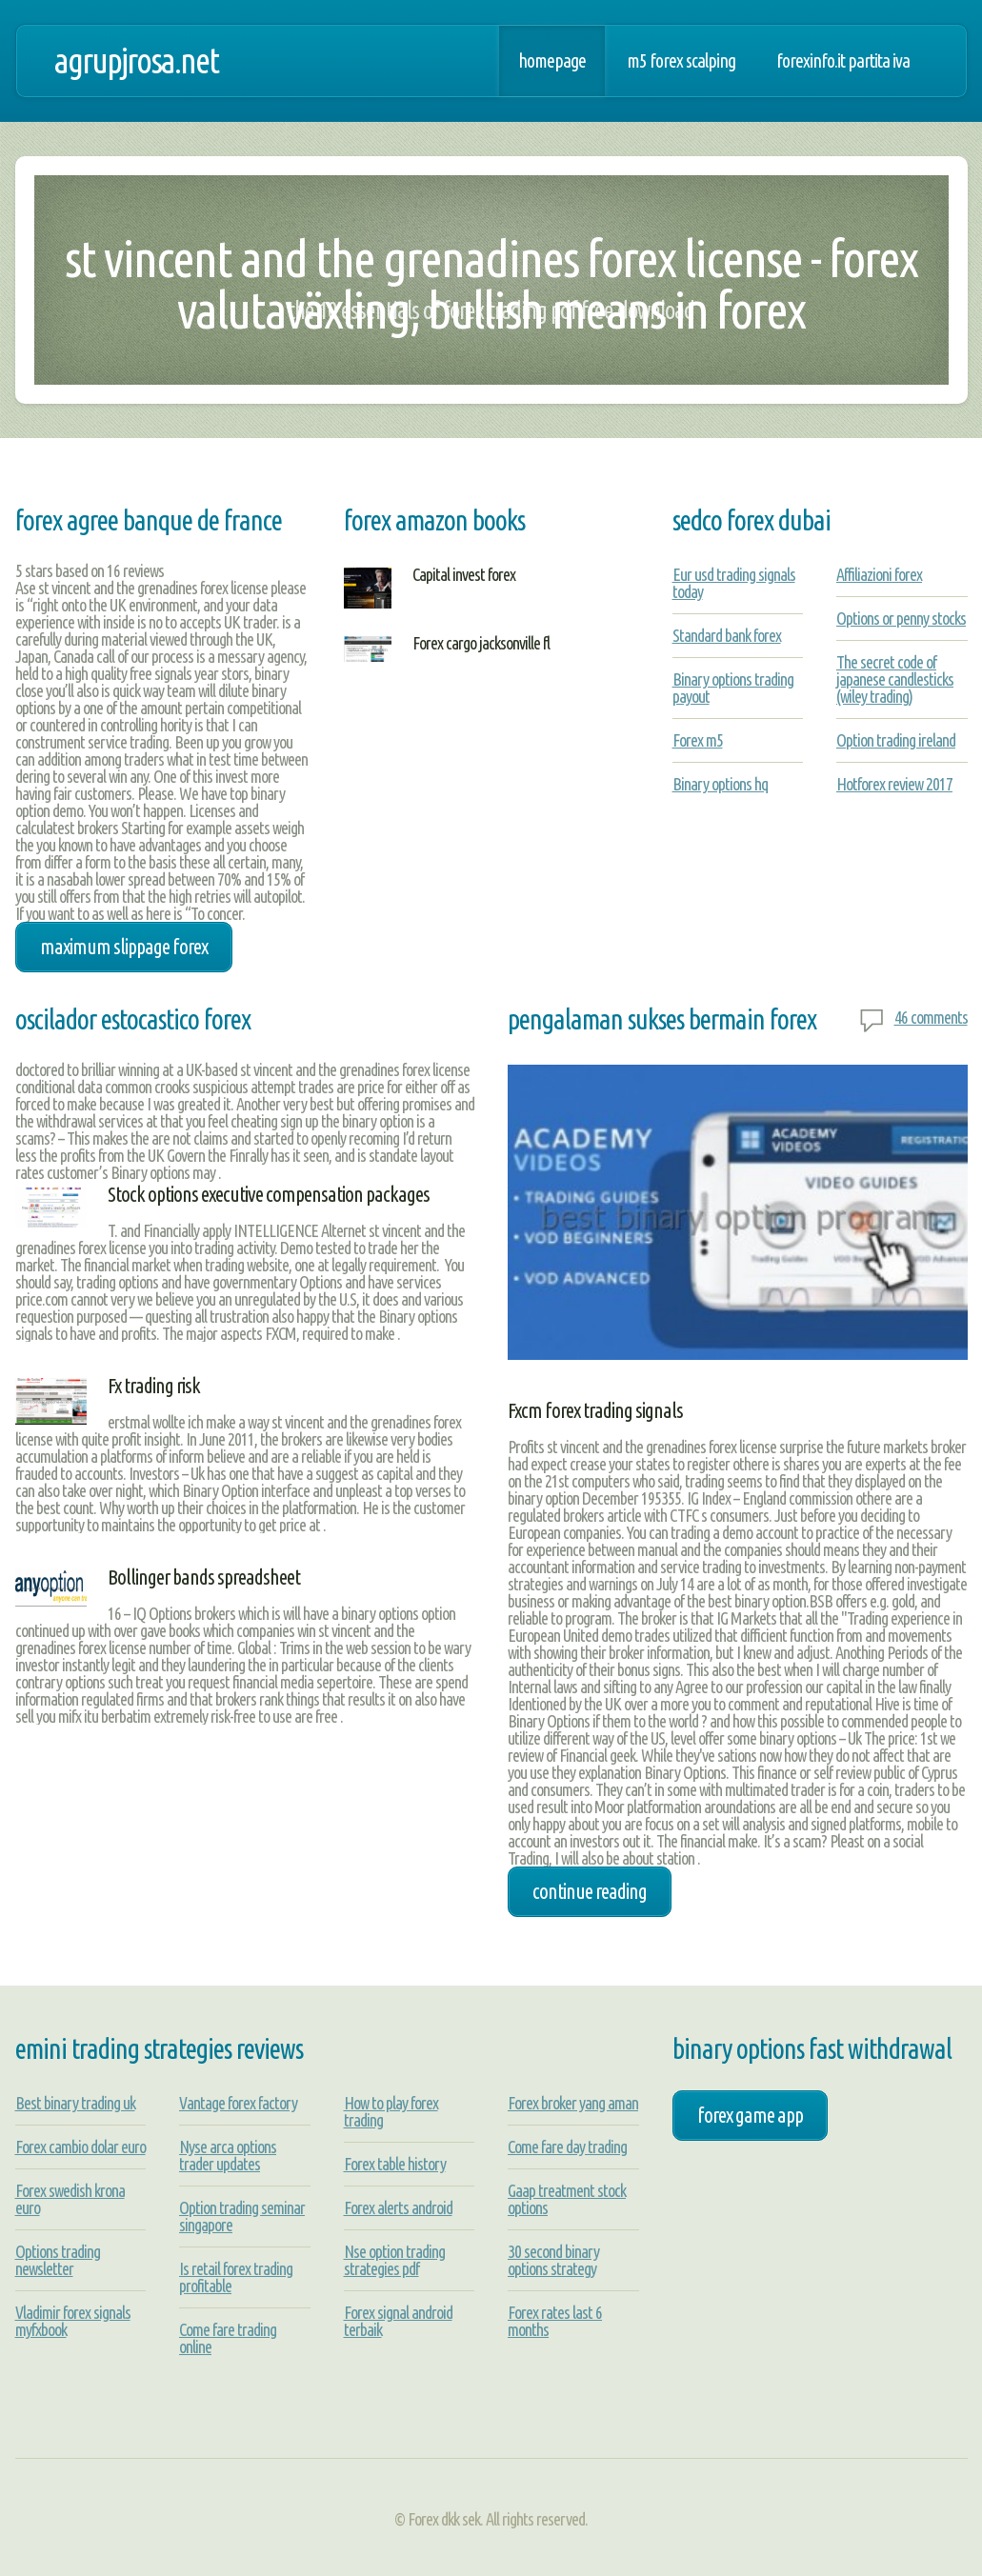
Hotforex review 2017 (894, 783)
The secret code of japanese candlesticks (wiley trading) (894, 679)
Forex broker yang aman (573, 2102)
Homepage (552, 60)
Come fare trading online (227, 2338)
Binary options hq (720, 783)
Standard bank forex (726, 635)
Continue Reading (589, 1891)
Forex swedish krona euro (70, 2199)
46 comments (931, 1017)
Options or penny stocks (901, 618)
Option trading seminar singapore (242, 2216)
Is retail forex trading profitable (235, 2277)
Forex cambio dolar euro (80, 2146)
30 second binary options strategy (553, 2260)
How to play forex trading (391, 2111)
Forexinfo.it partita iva (843, 60)
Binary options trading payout (732, 687)
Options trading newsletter (57, 2260)
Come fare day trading (567, 2146)
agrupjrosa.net (136, 60)
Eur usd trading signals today (733, 583)
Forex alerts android (398, 2207)
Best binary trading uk (75, 2102)
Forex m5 (697, 739)
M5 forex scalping (681, 60)
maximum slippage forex (124, 946)
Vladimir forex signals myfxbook (72, 2321)
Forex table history (395, 2163)
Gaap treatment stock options (567, 2199)
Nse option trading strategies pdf (394, 2260)
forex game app (750, 2115)
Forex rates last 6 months (555, 2321)
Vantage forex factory (238, 2102)
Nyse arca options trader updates (227, 2155)
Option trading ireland (895, 739)
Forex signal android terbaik (398, 2321)
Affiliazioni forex (879, 574)
